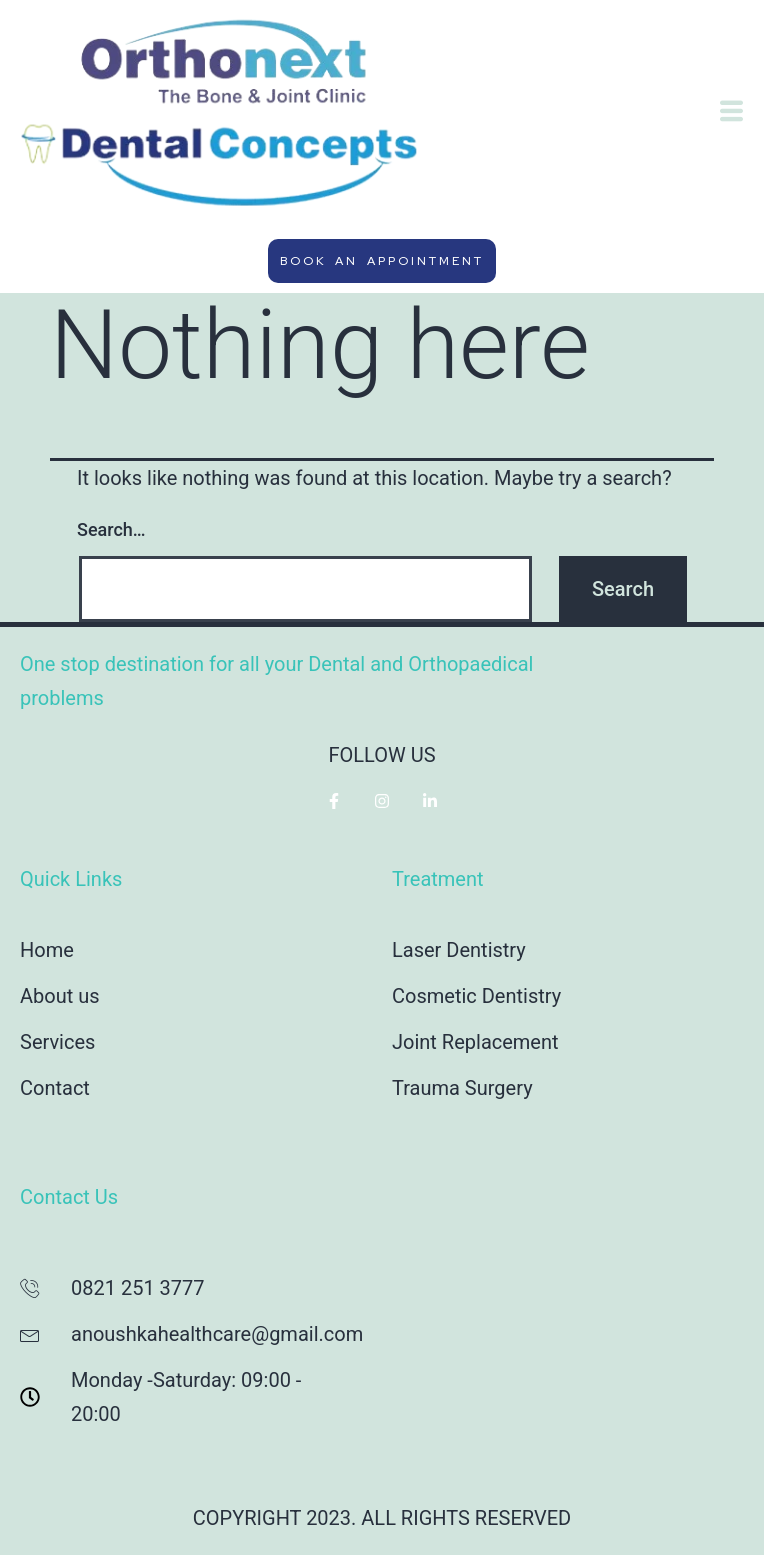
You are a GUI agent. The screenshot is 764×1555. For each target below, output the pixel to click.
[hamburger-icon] (731, 114)
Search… (111, 529)
